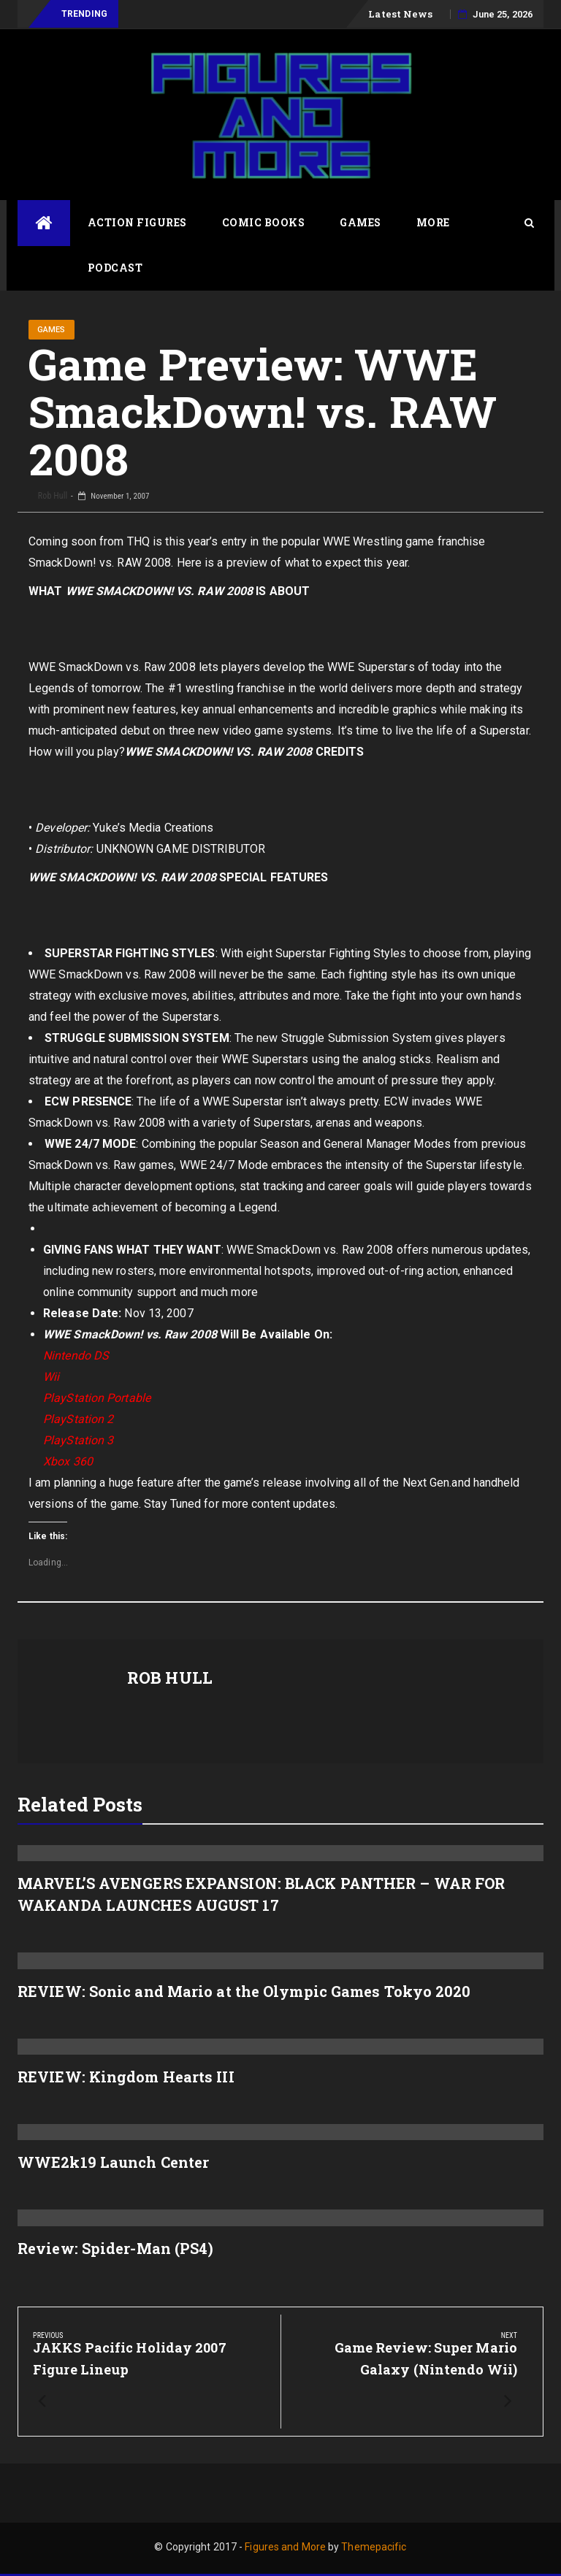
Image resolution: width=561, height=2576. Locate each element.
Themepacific (373, 2547)
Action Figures (137, 222)
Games (360, 222)
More (433, 222)
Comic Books (263, 222)
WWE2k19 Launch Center (113, 2162)
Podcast (115, 268)
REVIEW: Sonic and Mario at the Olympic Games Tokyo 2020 (244, 1991)
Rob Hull (51, 496)
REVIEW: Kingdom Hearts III (126, 2076)
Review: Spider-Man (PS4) (115, 2248)
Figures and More (285, 2547)
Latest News (400, 13)
